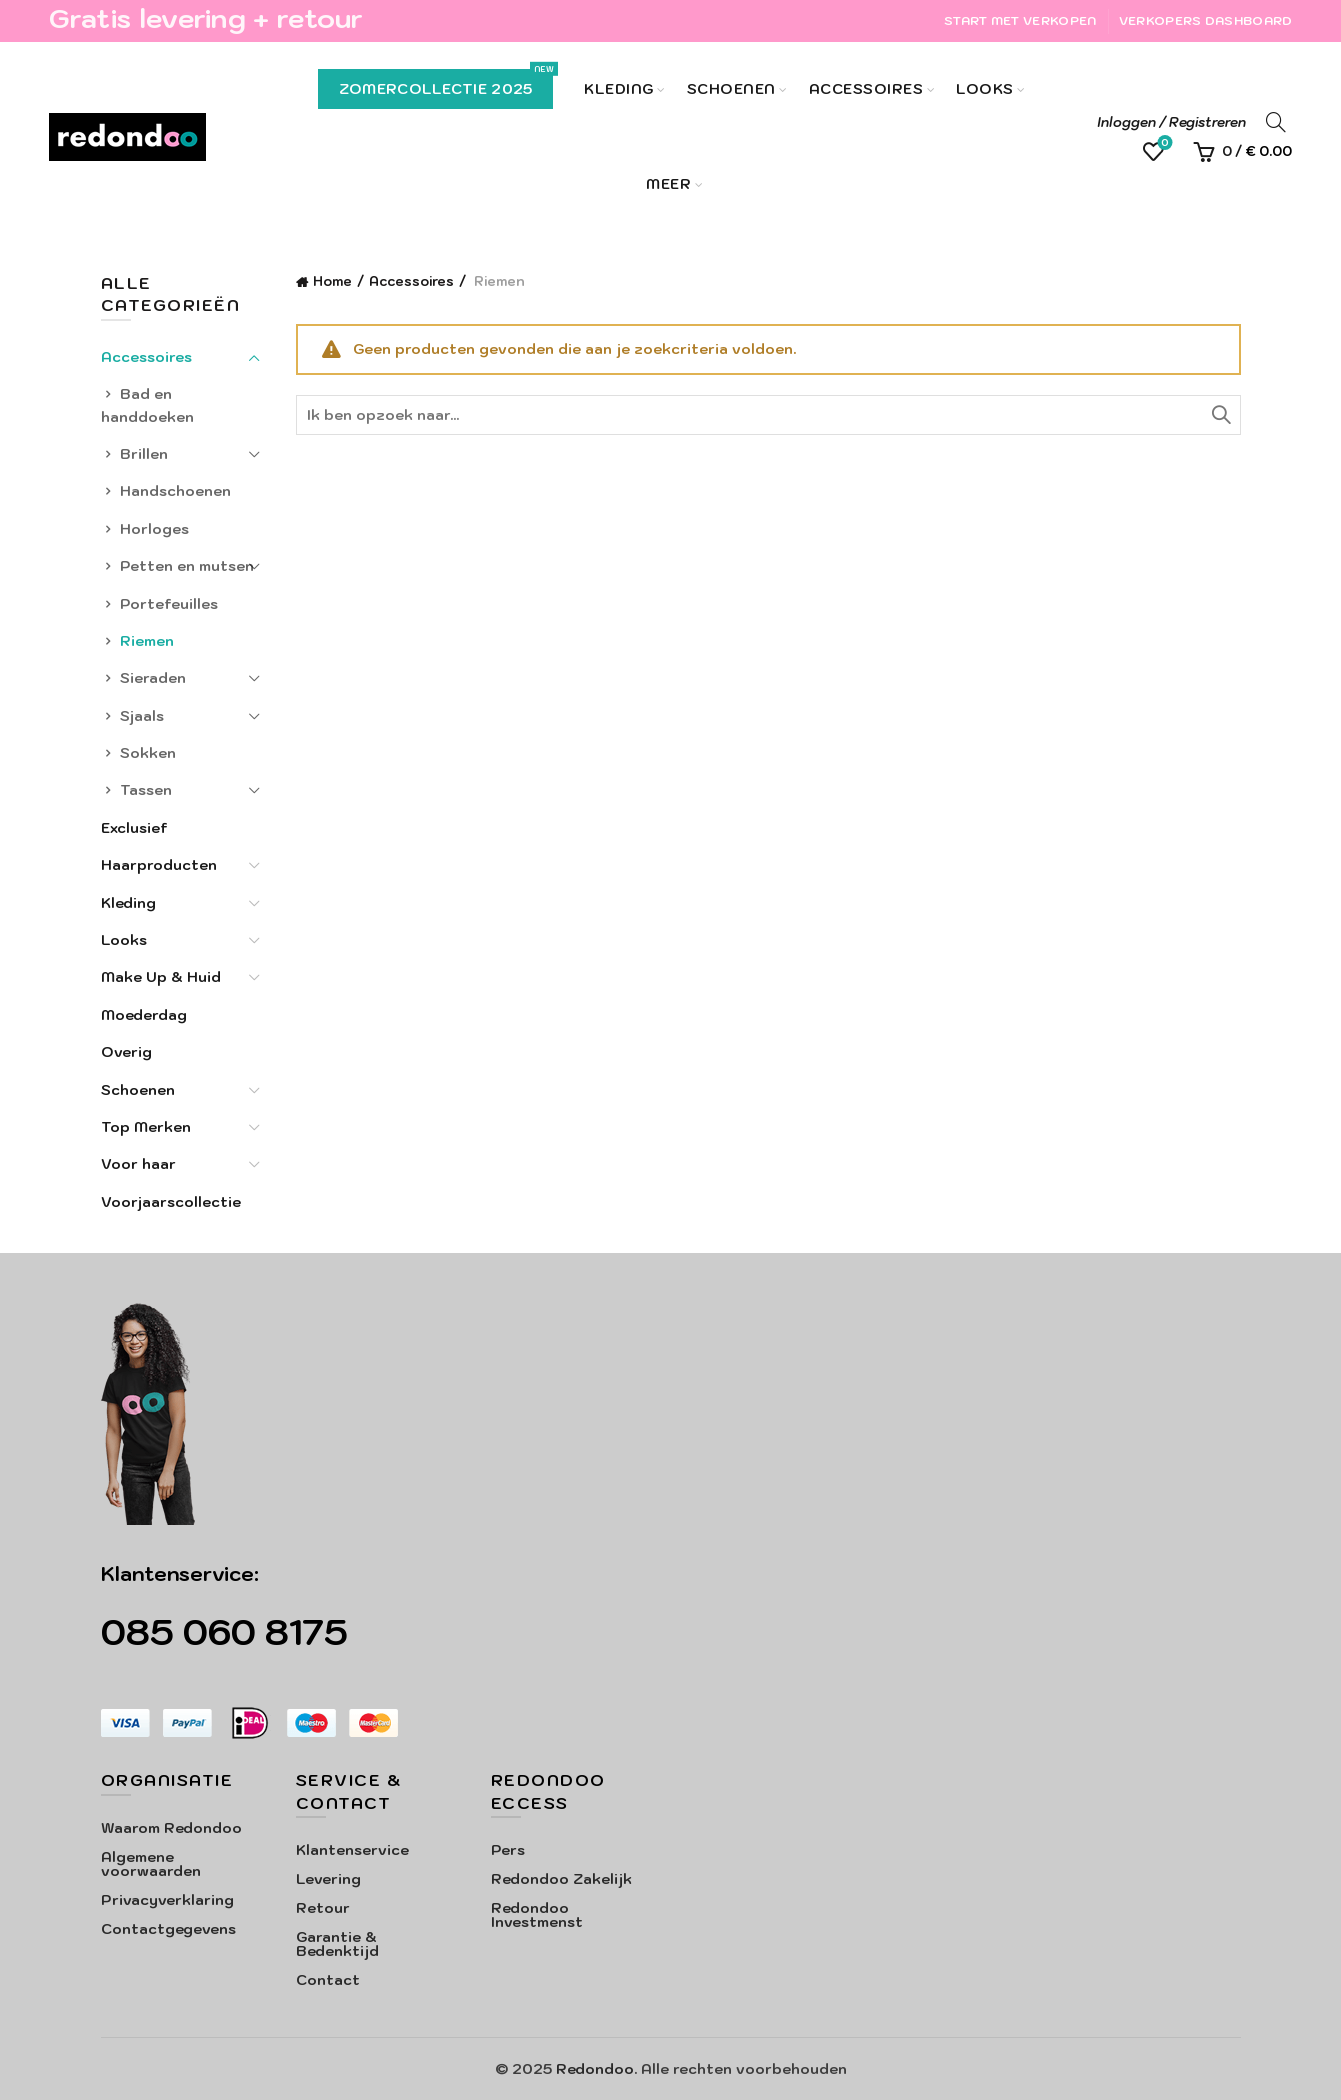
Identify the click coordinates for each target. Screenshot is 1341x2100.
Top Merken (146, 1127)
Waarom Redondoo (171, 1828)
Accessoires (866, 89)
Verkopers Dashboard (1206, 20)
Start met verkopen (1020, 20)
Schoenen (731, 89)
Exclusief (134, 828)
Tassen (146, 790)
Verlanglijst (1163, 143)
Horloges (154, 529)
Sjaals (142, 716)
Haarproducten (159, 865)
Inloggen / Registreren (1171, 122)
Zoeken (1221, 415)
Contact (328, 1980)
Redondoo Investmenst (537, 1915)
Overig (126, 1052)
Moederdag (144, 1015)
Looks (985, 89)
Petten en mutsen (187, 566)
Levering (328, 1879)
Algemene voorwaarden (151, 1864)
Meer (668, 184)
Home (332, 281)
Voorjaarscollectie (171, 1202)
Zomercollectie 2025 (446, 83)
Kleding (619, 89)
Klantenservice (352, 1850)
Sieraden (153, 678)
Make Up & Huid (161, 977)
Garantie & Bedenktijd (337, 1944)
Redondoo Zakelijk (561, 1879)
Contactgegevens (168, 1929)
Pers (508, 1850)
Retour (323, 1908)
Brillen (144, 454)
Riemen (147, 641)
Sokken (148, 753)
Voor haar (138, 1164)
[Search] (1276, 122)
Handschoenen (175, 491)
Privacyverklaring (167, 1900)
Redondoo (595, 2069)
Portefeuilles (169, 604)
